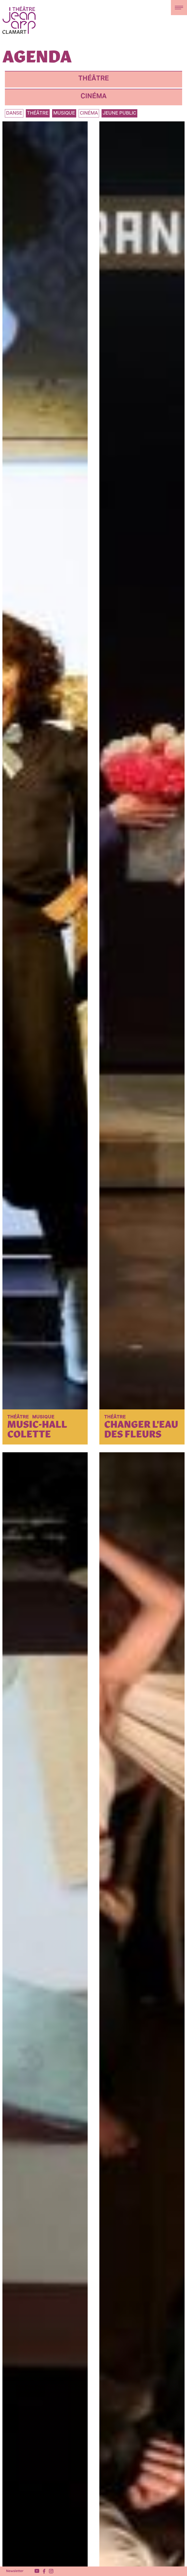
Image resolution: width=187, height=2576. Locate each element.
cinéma (94, 96)
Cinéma (89, 113)
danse (14, 113)
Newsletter (15, 2571)
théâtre (93, 79)
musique (64, 113)
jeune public (119, 113)
